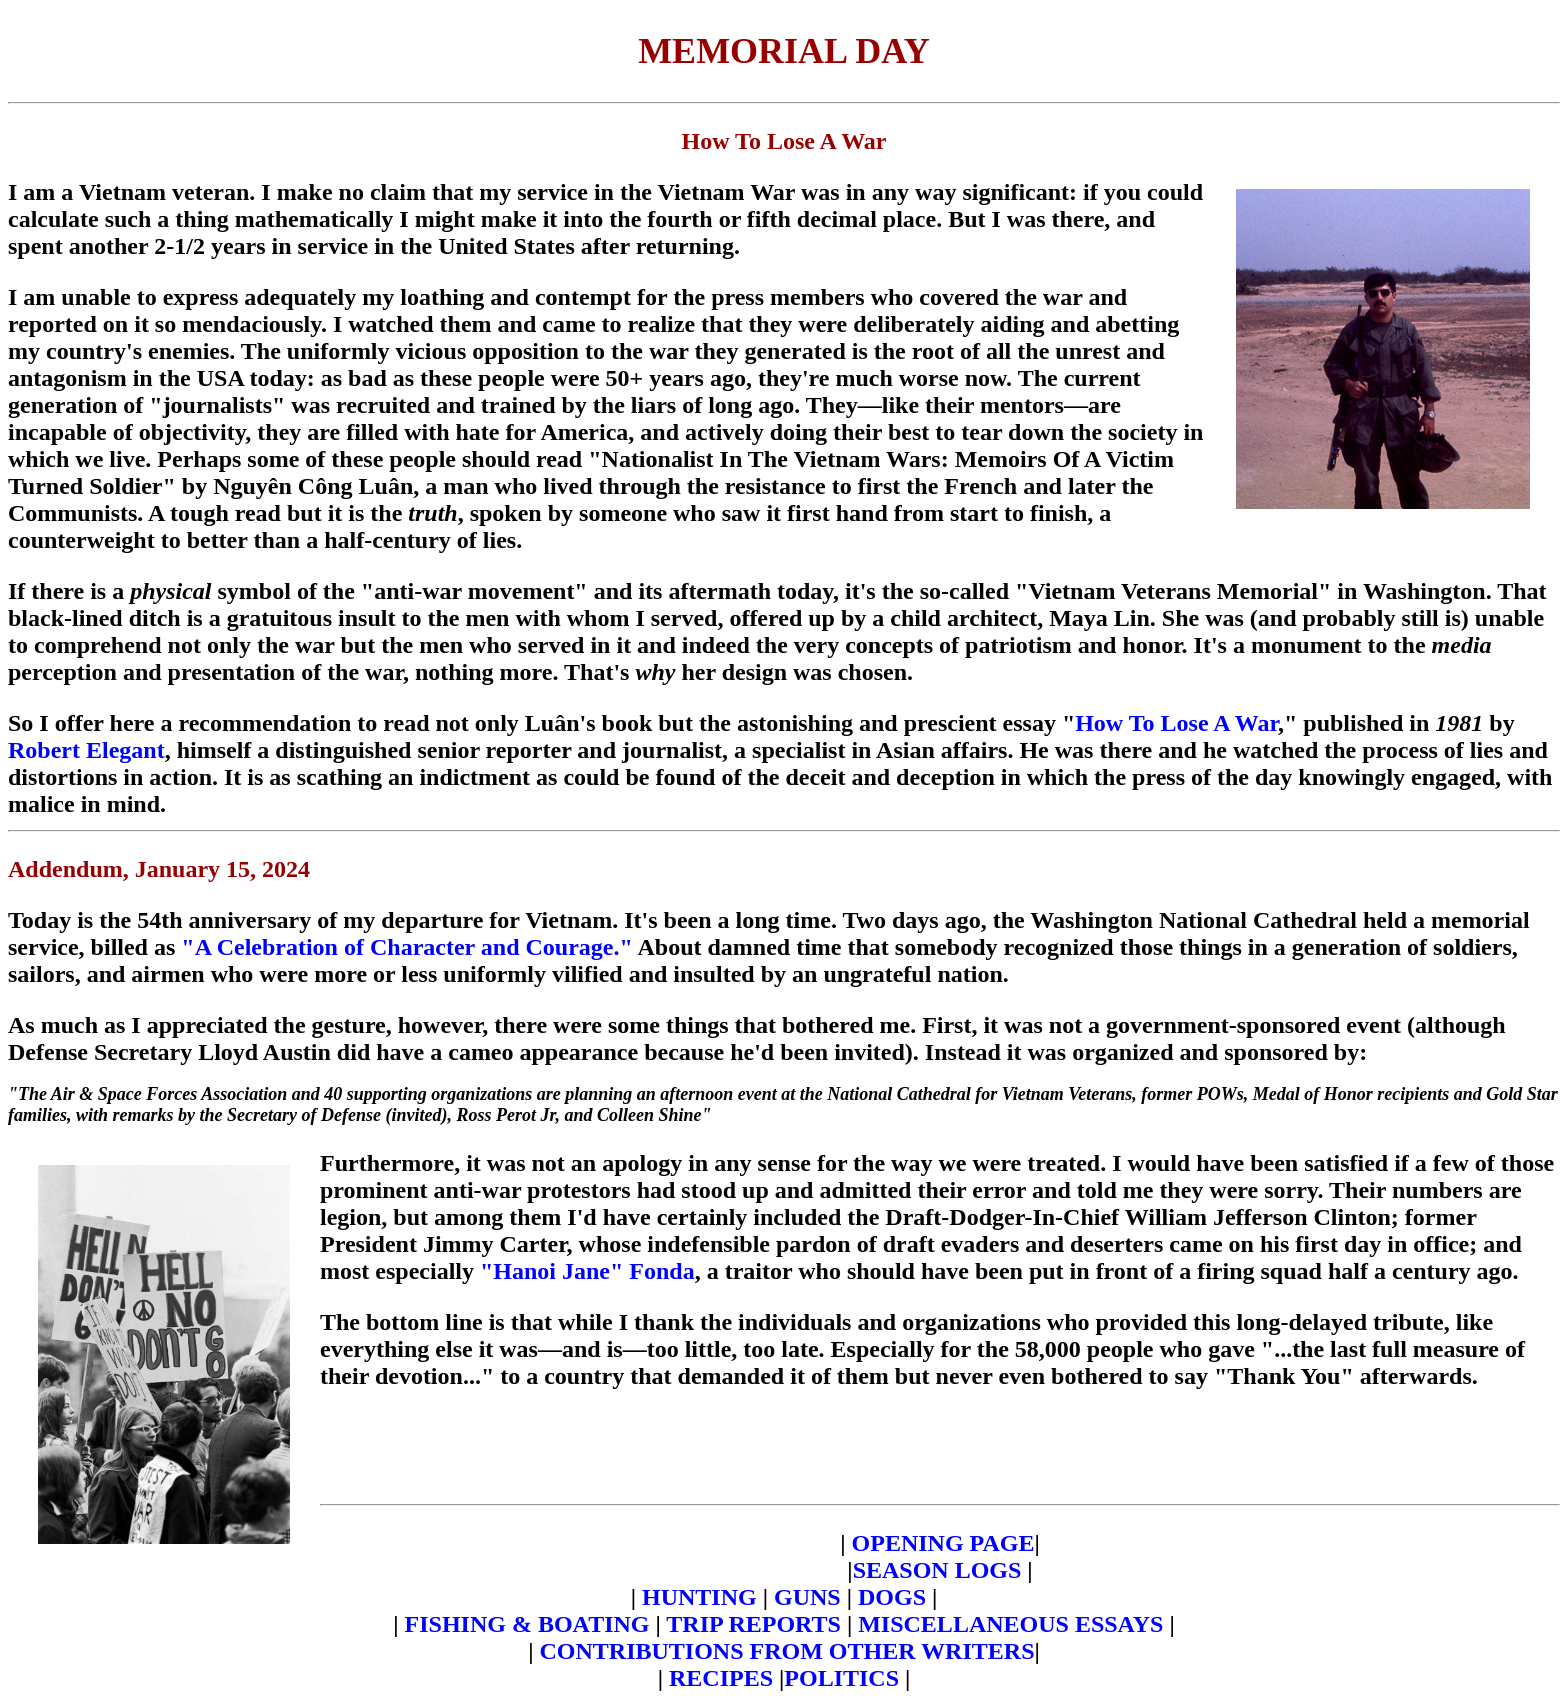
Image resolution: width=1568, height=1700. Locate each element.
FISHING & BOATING (527, 1624)
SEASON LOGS (937, 1570)
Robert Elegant (86, 750)
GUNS (807, 1597)
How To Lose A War (1176, 723)
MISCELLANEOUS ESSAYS (1013, 1624)
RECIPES (721, 1678)
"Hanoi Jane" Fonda (587, 1271)
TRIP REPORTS (756, 1624)
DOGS (892, 1597)
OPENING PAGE (940, 1543)
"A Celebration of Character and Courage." (407, 947)
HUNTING (699, 1597)
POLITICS (841, 1678)
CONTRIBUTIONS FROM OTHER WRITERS (787, 1651)
